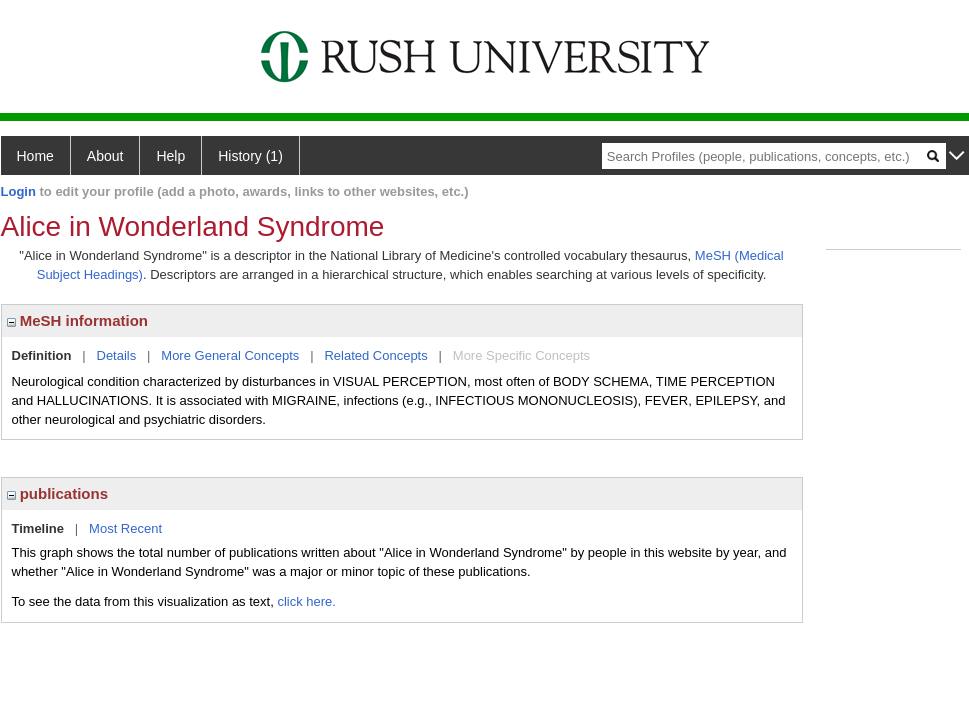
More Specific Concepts (521, 355)
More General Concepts (230, 355)
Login (18, 191)
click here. (306, 601)
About (105, 156)
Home (35, 156)
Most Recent (125, 528)
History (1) (250, 156)
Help (170, 156)
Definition (42, 355)
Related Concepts (375, 355)
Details (117, 355)
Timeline (38, 528)
